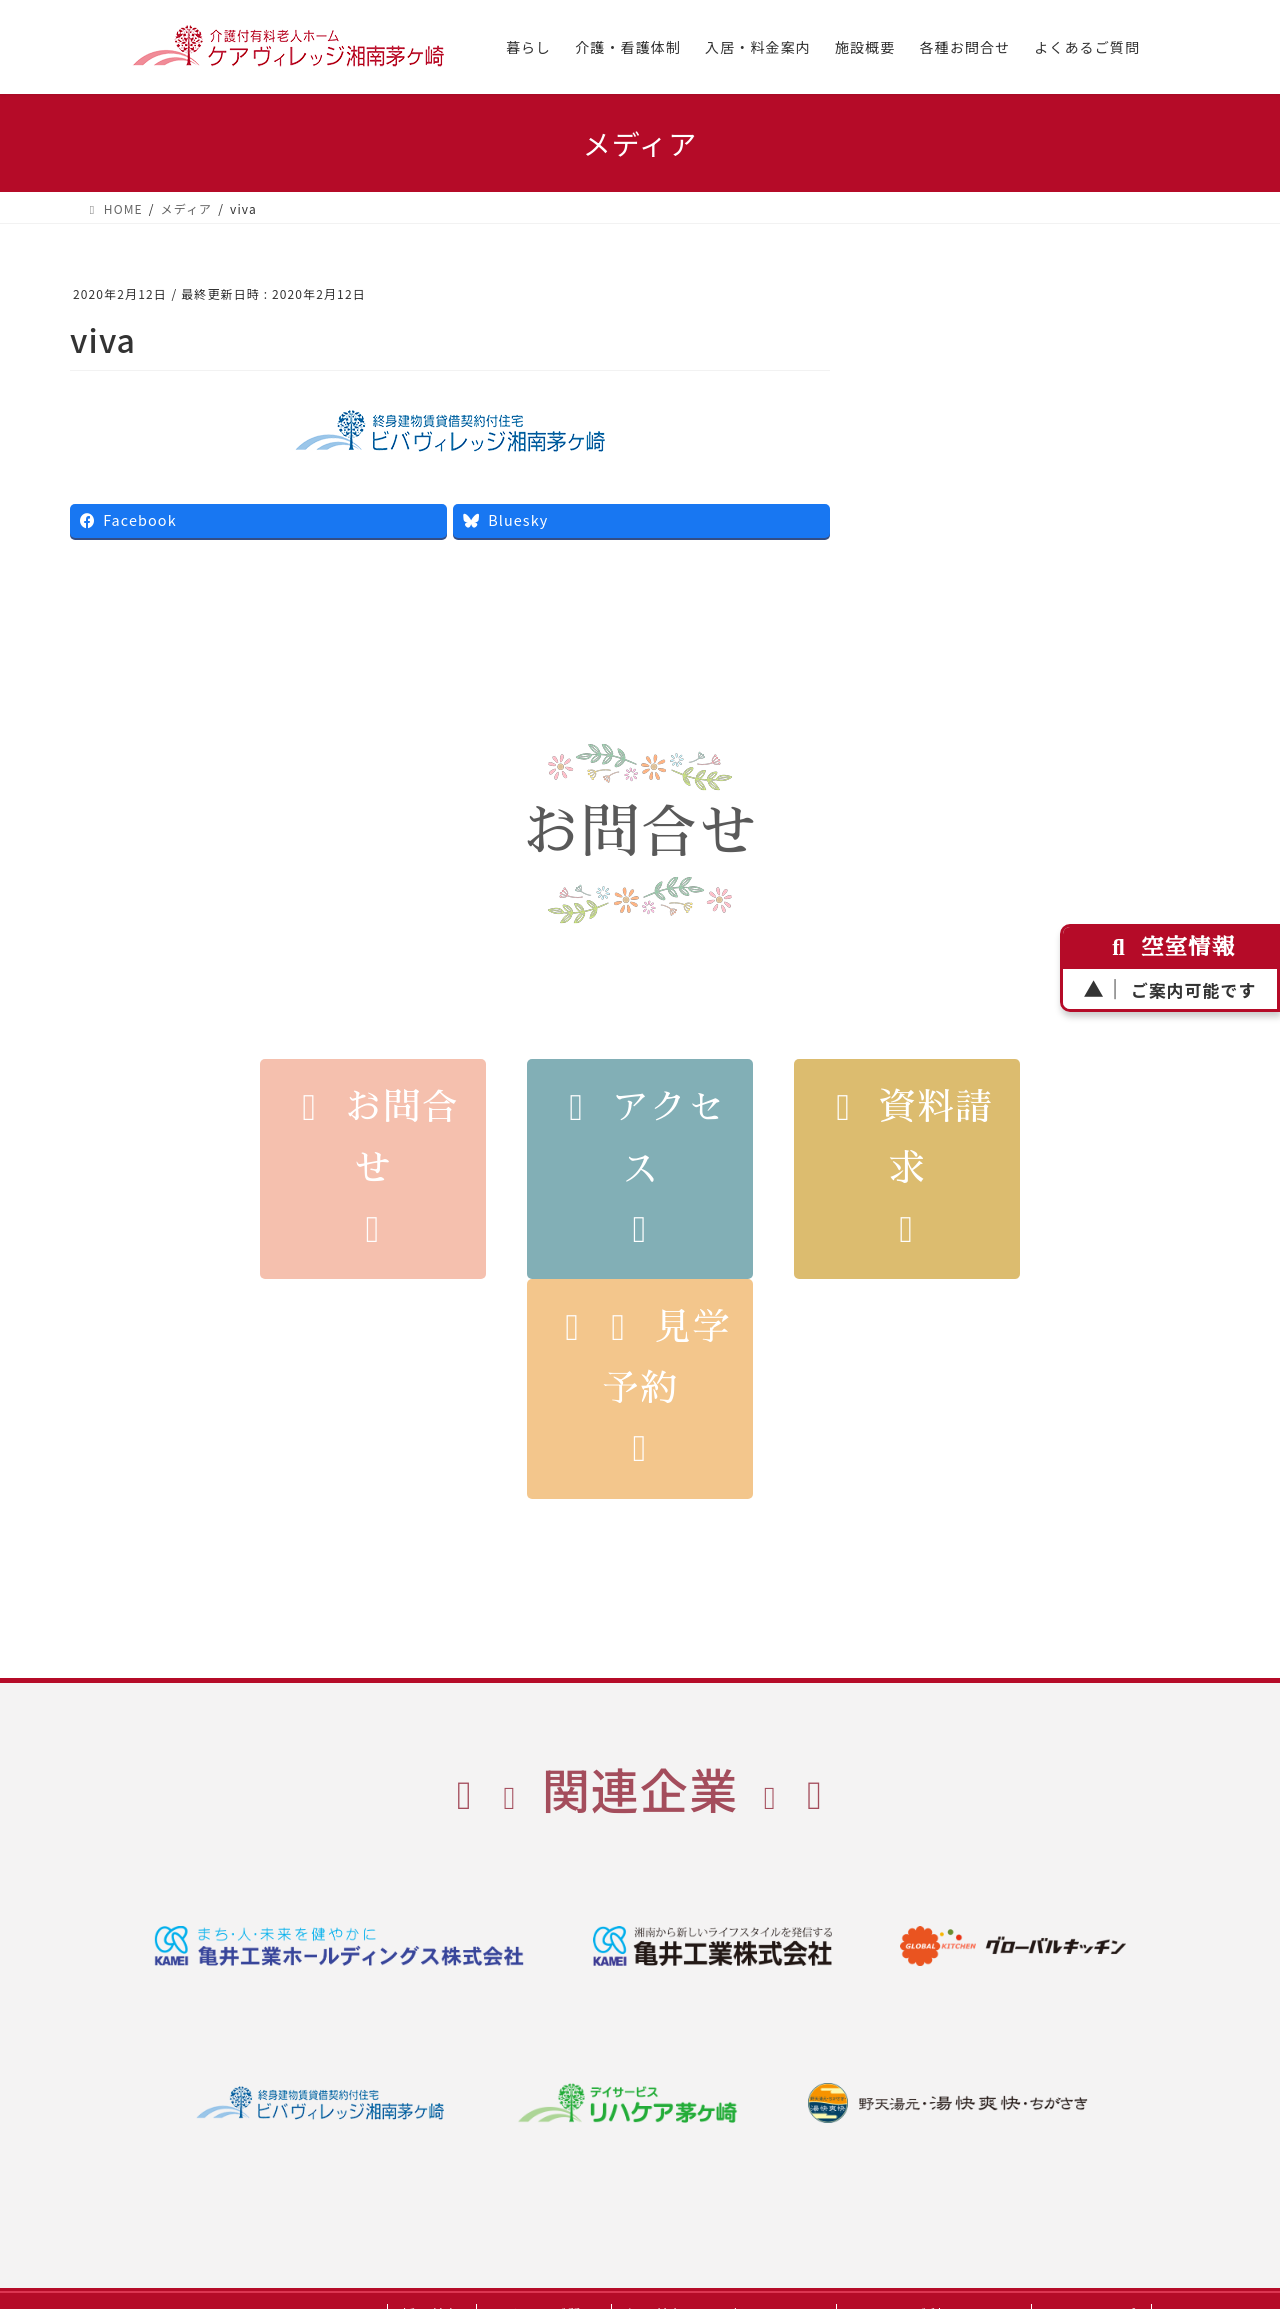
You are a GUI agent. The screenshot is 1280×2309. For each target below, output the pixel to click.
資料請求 (907, 1169)
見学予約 (640, 1389)
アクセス (640, 1169)
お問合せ (373, 1169)
